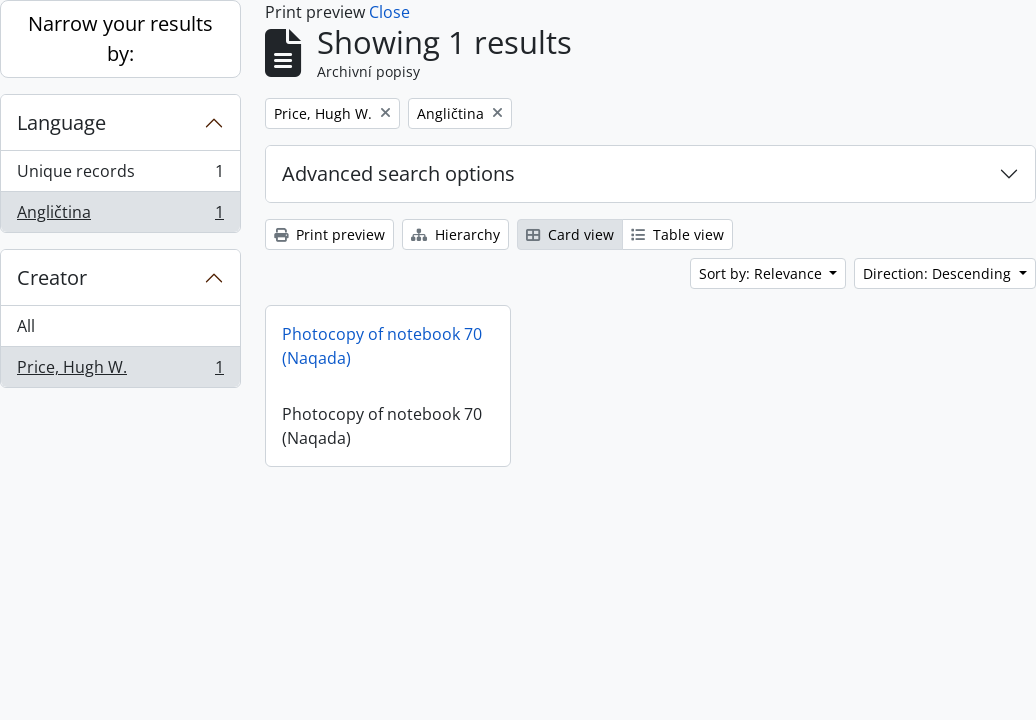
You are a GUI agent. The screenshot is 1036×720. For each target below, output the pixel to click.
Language (61, 122)
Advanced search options (398, 173)
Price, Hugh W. (120, 371)
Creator (52, 277)
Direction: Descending (939, 273)
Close (389, 12)
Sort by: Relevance (762, 273)
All (26, 326)
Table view (677, 234)
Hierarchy (455, 234)
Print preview (329, 234)
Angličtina (120, 216)
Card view (570, 234)
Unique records (120, 175)
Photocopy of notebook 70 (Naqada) (382, 346)
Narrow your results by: (120, 38)
